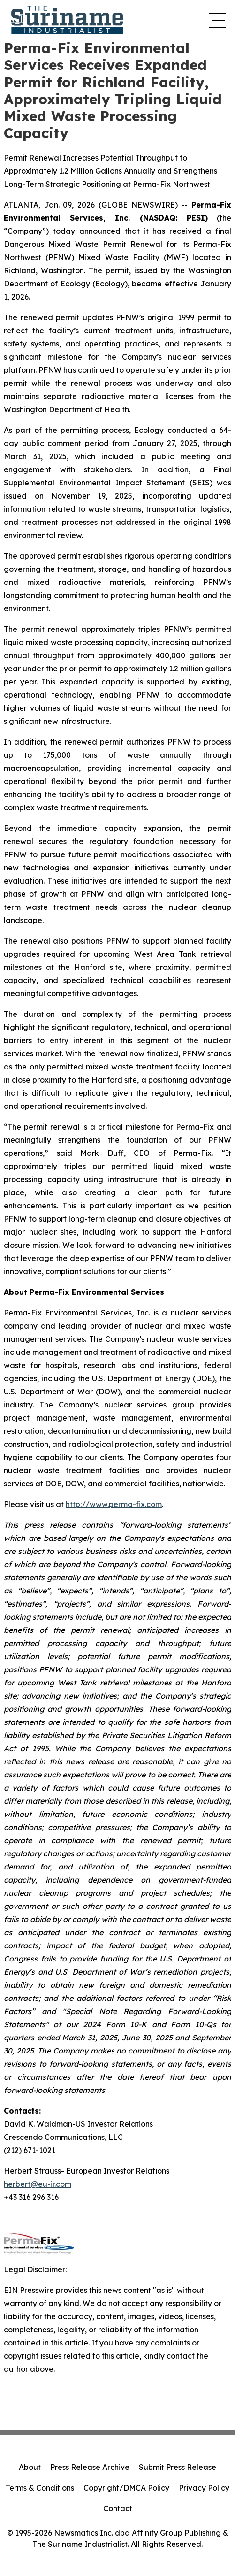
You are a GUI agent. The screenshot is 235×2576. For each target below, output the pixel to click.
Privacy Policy (204, 2487)
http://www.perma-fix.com (114, 1504)
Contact (117, 2508)
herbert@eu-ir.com (37, 2184)
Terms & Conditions (40, 2487)
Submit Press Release (177, 2467)
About (30, 2467)
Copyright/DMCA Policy (126, 2487)
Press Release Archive (89, 2467)
